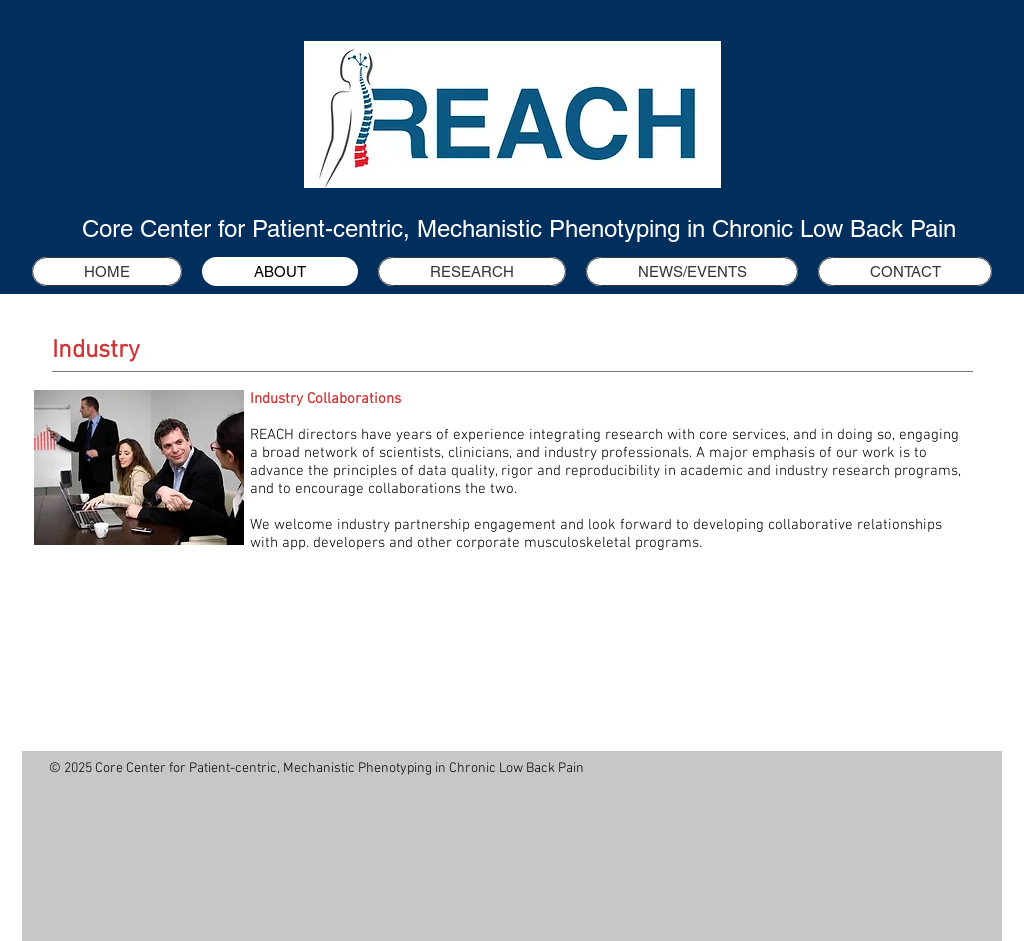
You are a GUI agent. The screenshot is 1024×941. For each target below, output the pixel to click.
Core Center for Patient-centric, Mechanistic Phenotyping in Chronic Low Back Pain (519, 228)
